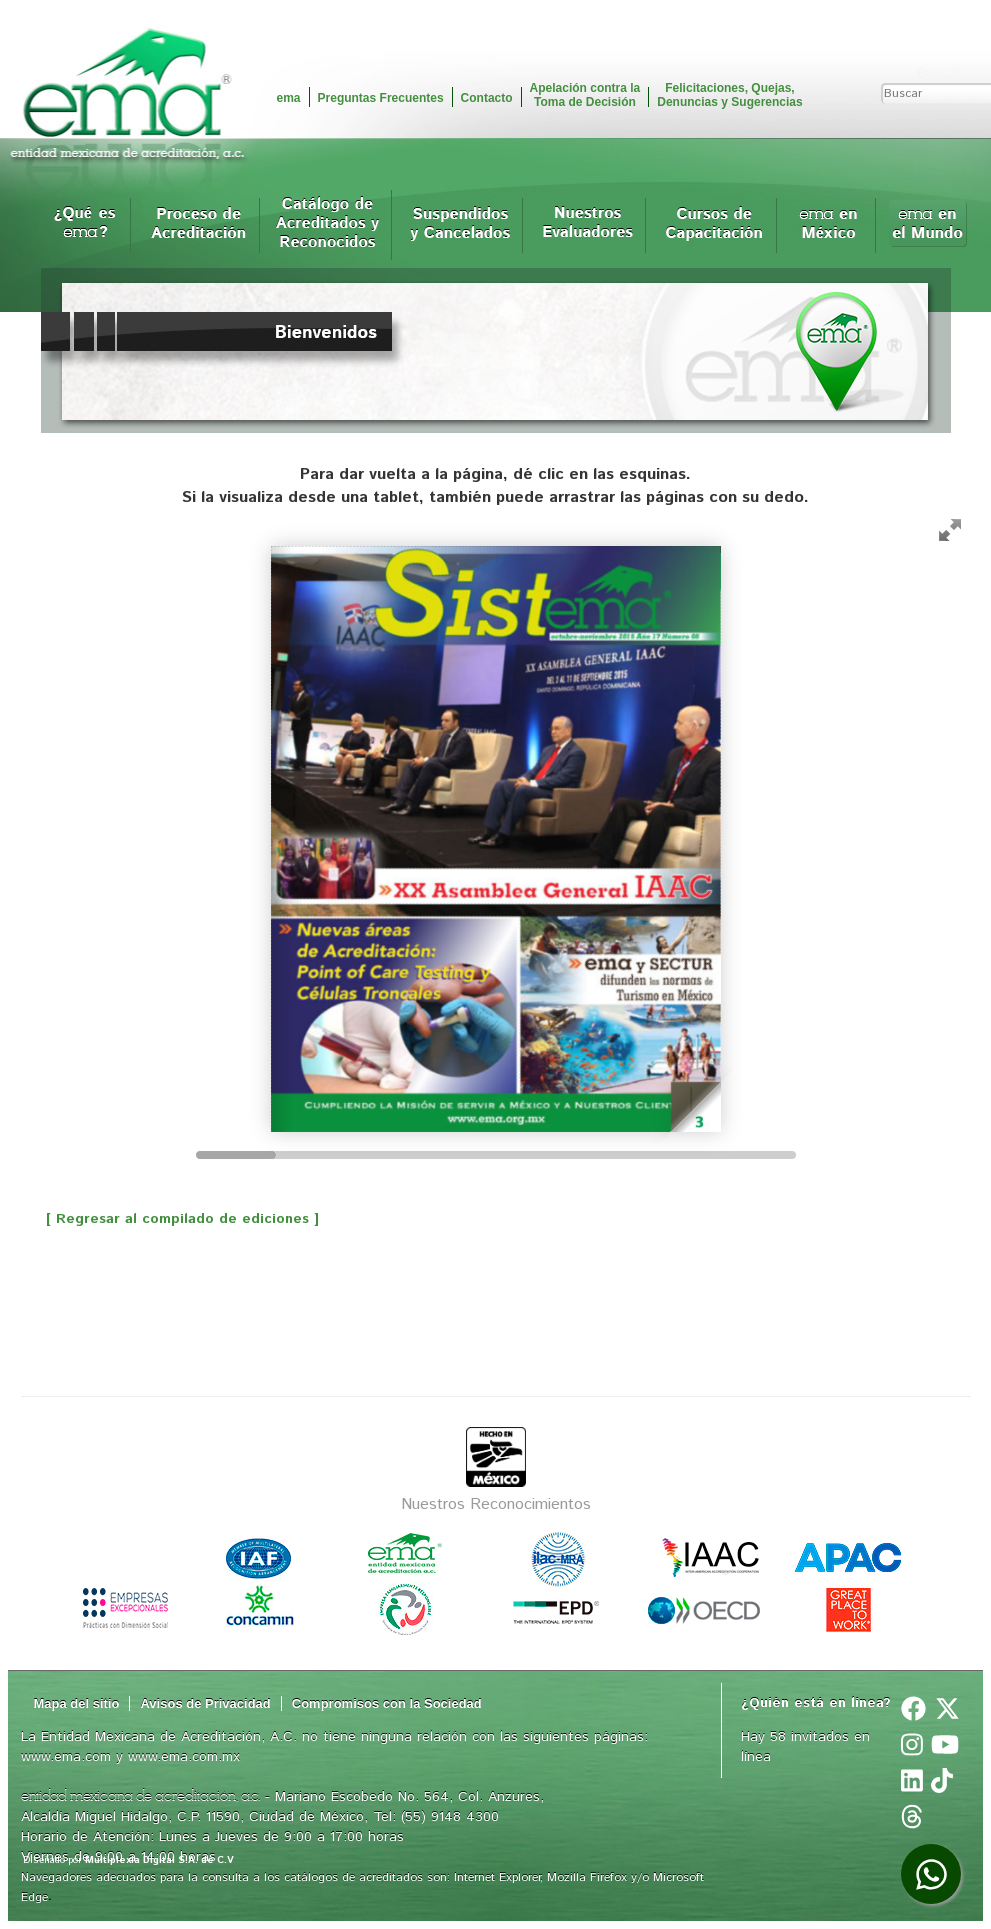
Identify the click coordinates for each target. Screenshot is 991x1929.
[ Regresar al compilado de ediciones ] (170, 1219)
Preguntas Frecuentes (381, 98)
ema (289, 98)
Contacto (487, 98)
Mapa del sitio (77, 1703)
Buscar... (944, 73)
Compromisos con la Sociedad (387, 1703)
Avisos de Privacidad (205, 1703)
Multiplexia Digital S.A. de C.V (159, 1860)
